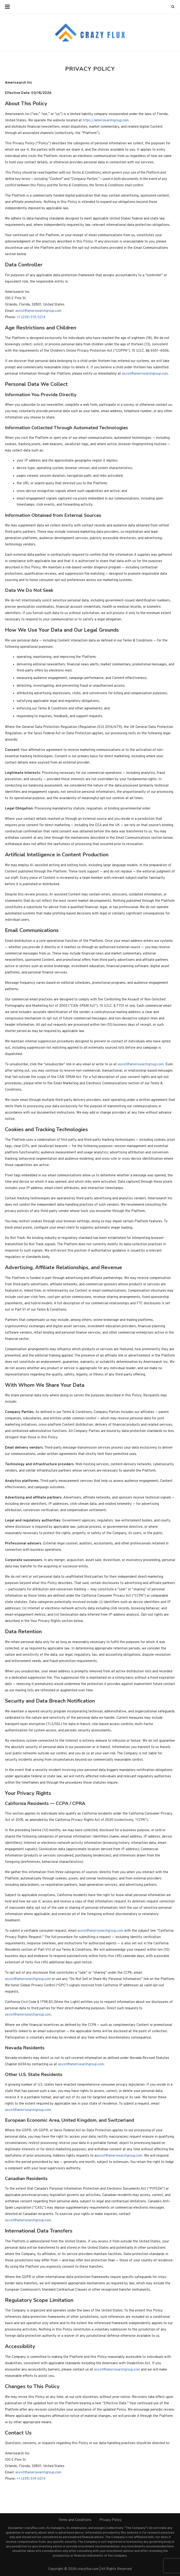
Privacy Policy (110, 2520)
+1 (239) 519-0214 (31, 317)
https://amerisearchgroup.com (106, 120)
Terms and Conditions (74, 2520)
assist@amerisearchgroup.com (38, 311)
